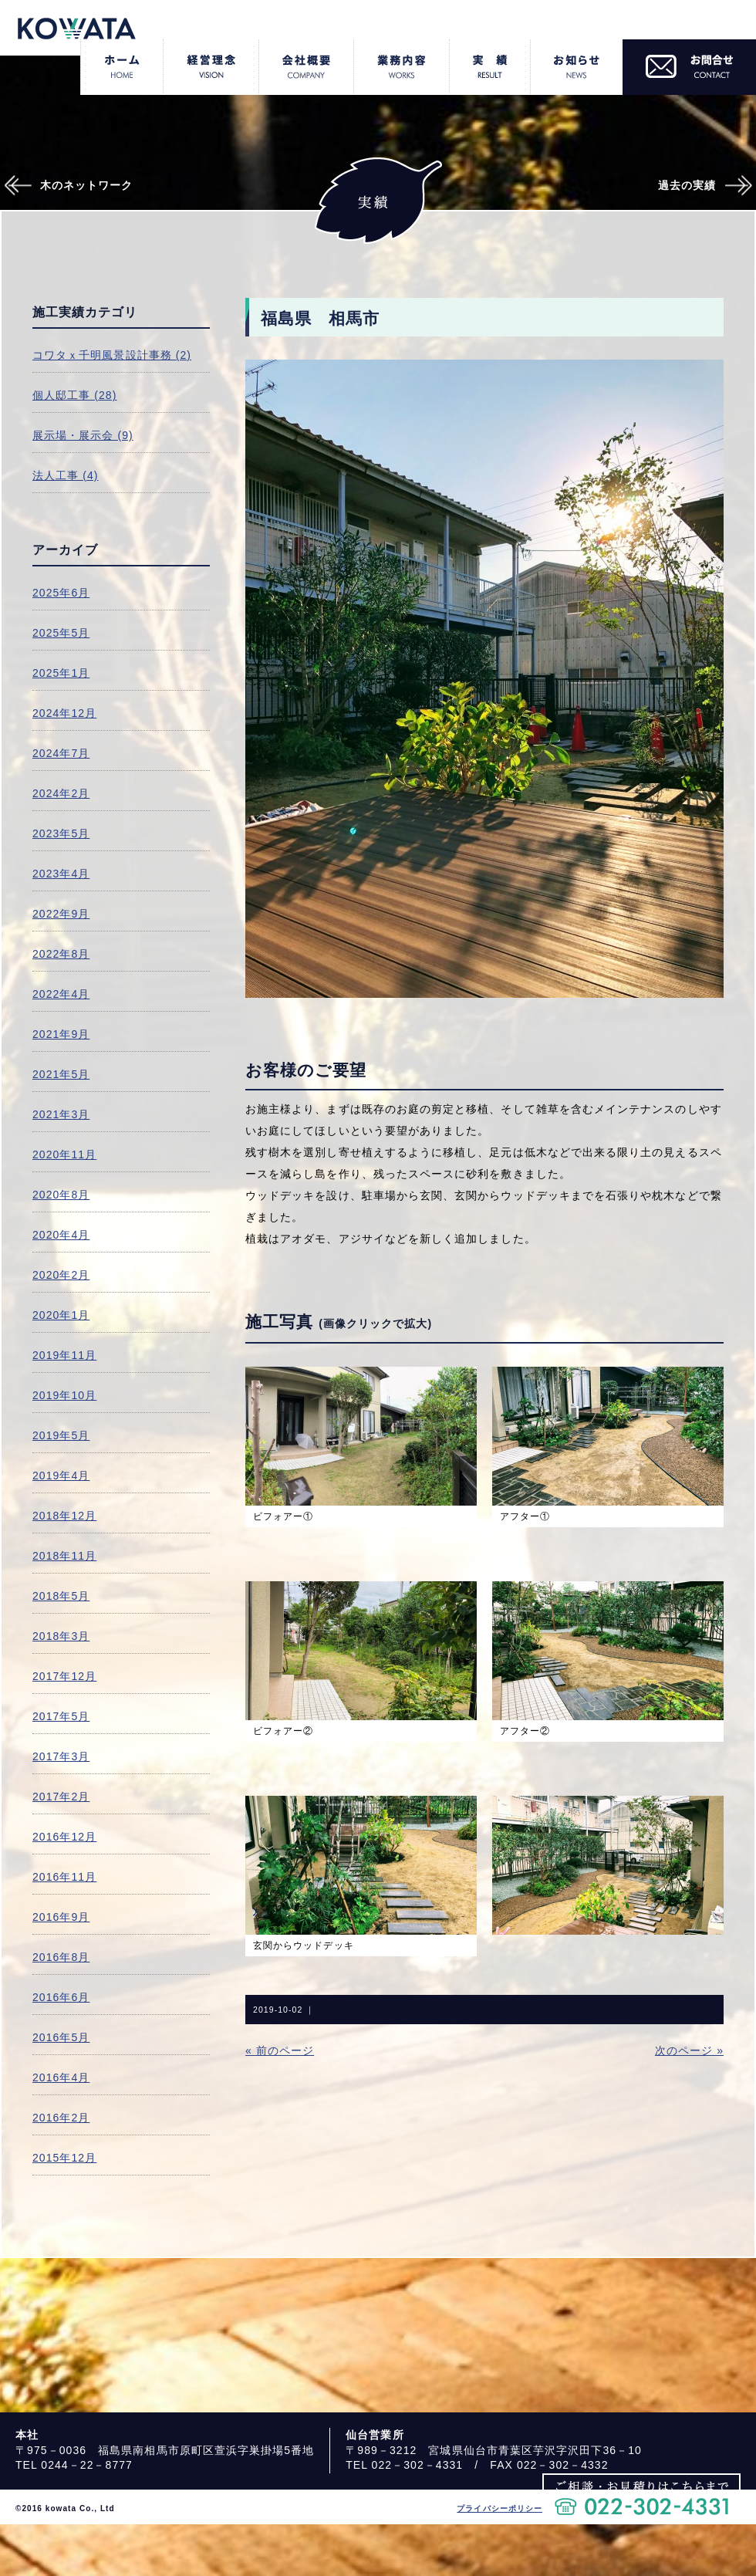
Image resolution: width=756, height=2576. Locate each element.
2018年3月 (60, 1636)
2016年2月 (60, 2117)
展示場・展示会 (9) (82, 435)
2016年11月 (64, 1877)
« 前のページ (279, 2050)
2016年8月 (60, 1957)
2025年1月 (60, 673)
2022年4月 (60, 994)
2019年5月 (60, 1435)
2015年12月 (64, 2158)
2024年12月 (64, 713)
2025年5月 (60, 633)
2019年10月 (64, 1395)
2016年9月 (60, 1917)
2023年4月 (60, 873)
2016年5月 (60, 2037)
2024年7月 (60, 753)
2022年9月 (60, 914)
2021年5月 (60, 1074)
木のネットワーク (86, 185)
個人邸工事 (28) (74, 395)
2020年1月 (60, 1315)
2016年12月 (64, 1837)
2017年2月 (60, 1796)
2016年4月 (60, 2077)
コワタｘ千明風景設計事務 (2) (111, 355)
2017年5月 (60, 1716)
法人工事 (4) (65, 475)
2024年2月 (60, 793)
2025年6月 (60, 593)
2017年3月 (60, 1756)
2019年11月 (64, 1355)
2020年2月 (60, 1275)
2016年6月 (60, 1997)
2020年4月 (60, 1235)
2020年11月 (64, 1154)
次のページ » (689, 2050)
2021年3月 (60, 1114)
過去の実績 (687, 185)
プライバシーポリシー (499, 2508)
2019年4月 (60, 1475)
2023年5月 (60, 833)
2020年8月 (60, 1194)
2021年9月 (60, 1034)
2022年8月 (60, 954)
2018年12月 (64, 1515)
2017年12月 (64, 1676)
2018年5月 (60, 1596)
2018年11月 (64, 1556)
